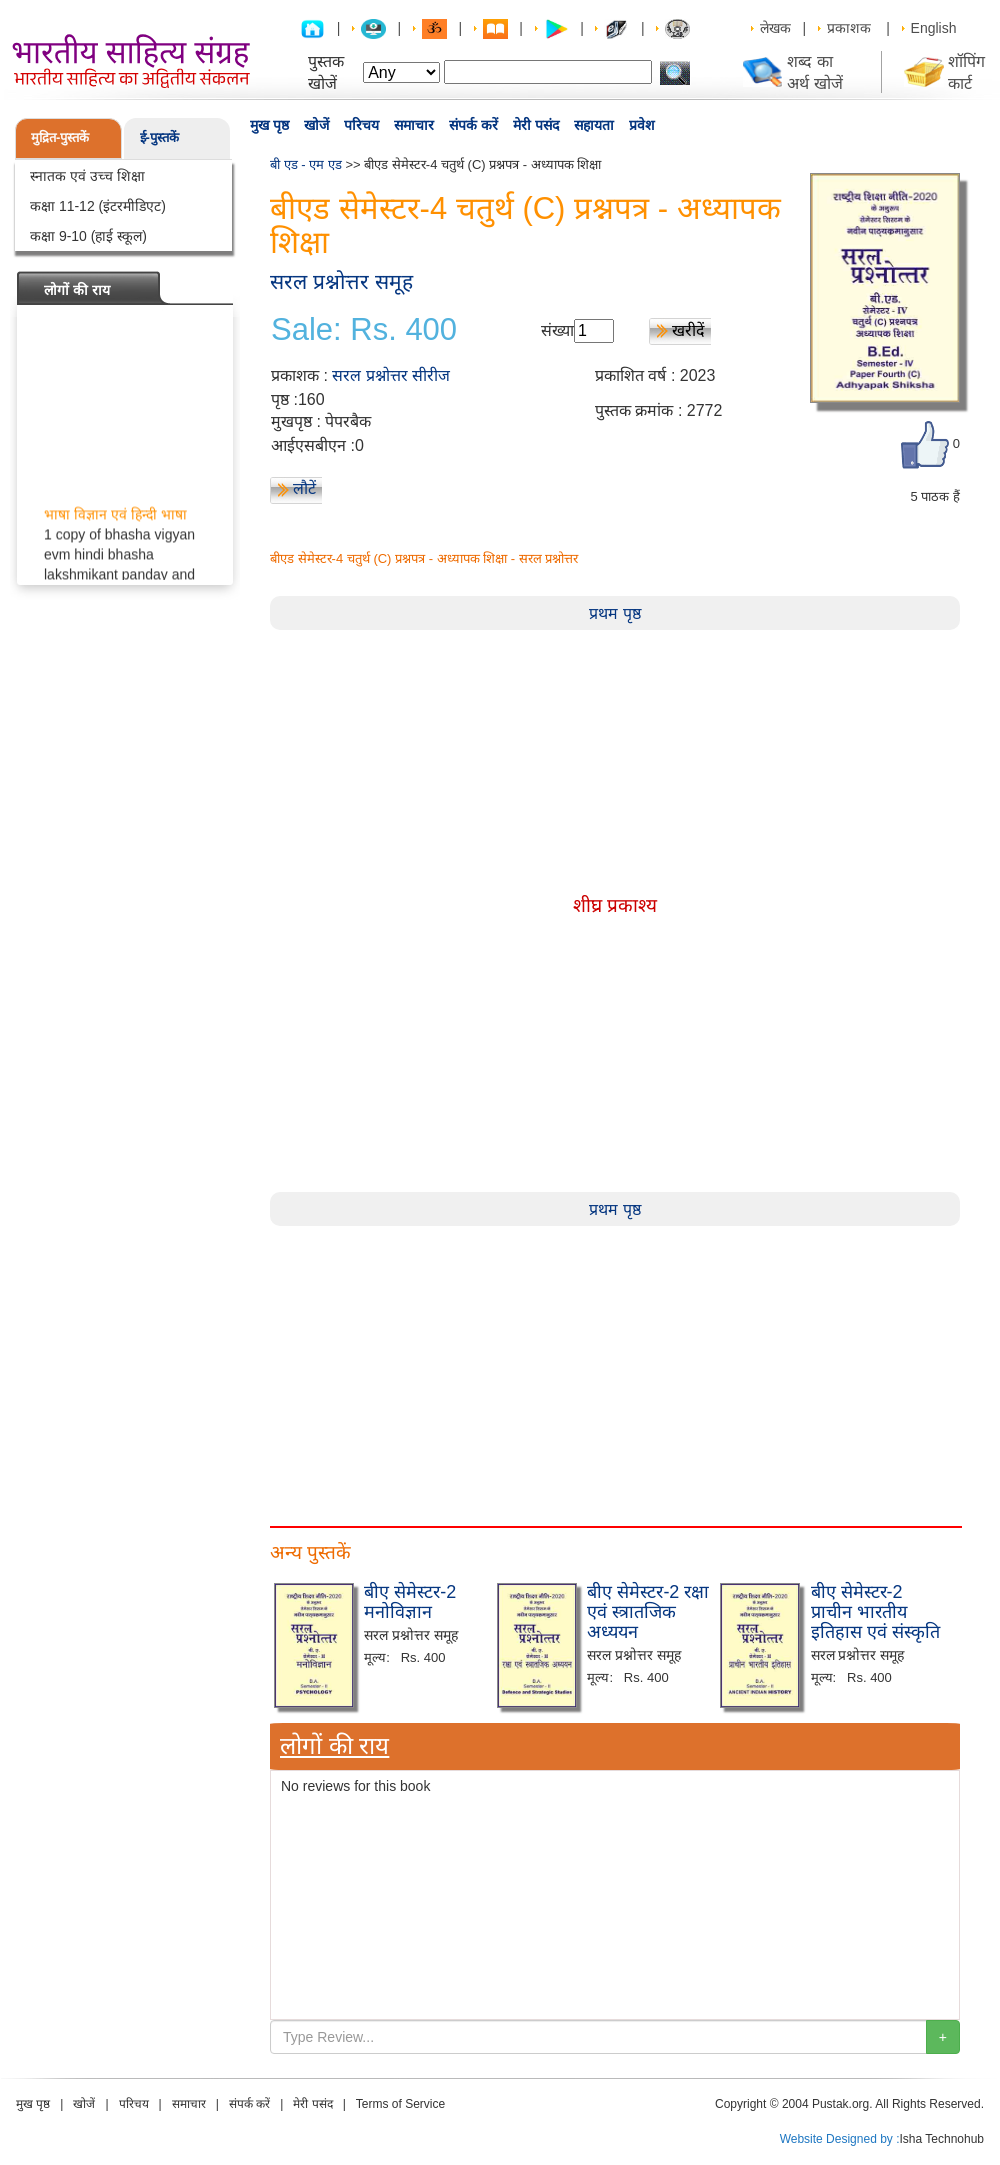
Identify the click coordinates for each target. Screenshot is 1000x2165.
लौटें (304, 488)
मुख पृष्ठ (269, 125)
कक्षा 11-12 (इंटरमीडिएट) (98, 206)
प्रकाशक (849, 28)
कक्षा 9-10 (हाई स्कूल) (88, 236)
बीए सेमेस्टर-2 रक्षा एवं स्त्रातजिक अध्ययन (648, 1612)
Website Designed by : (840, 2139)
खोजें (316, 125)
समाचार (414, 125)
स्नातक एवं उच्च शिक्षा (87, 176)
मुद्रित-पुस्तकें (60, 137)
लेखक (775, 28)
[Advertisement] (345, 1366)
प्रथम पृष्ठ (614, 613)
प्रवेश (642, 125)
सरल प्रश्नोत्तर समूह (341, 281)
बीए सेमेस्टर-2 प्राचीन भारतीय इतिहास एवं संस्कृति (875, 1612)
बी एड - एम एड (306, 164)
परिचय (361, 125)
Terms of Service (400, 2104)
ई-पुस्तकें (159, 137)
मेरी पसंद (536, 125)
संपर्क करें (473, 125)
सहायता (594, 125)
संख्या (557, 330)
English (934, 28)
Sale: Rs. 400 (364, 330)
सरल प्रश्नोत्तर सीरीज (391, 375)
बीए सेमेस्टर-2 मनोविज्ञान (410, 1602)
